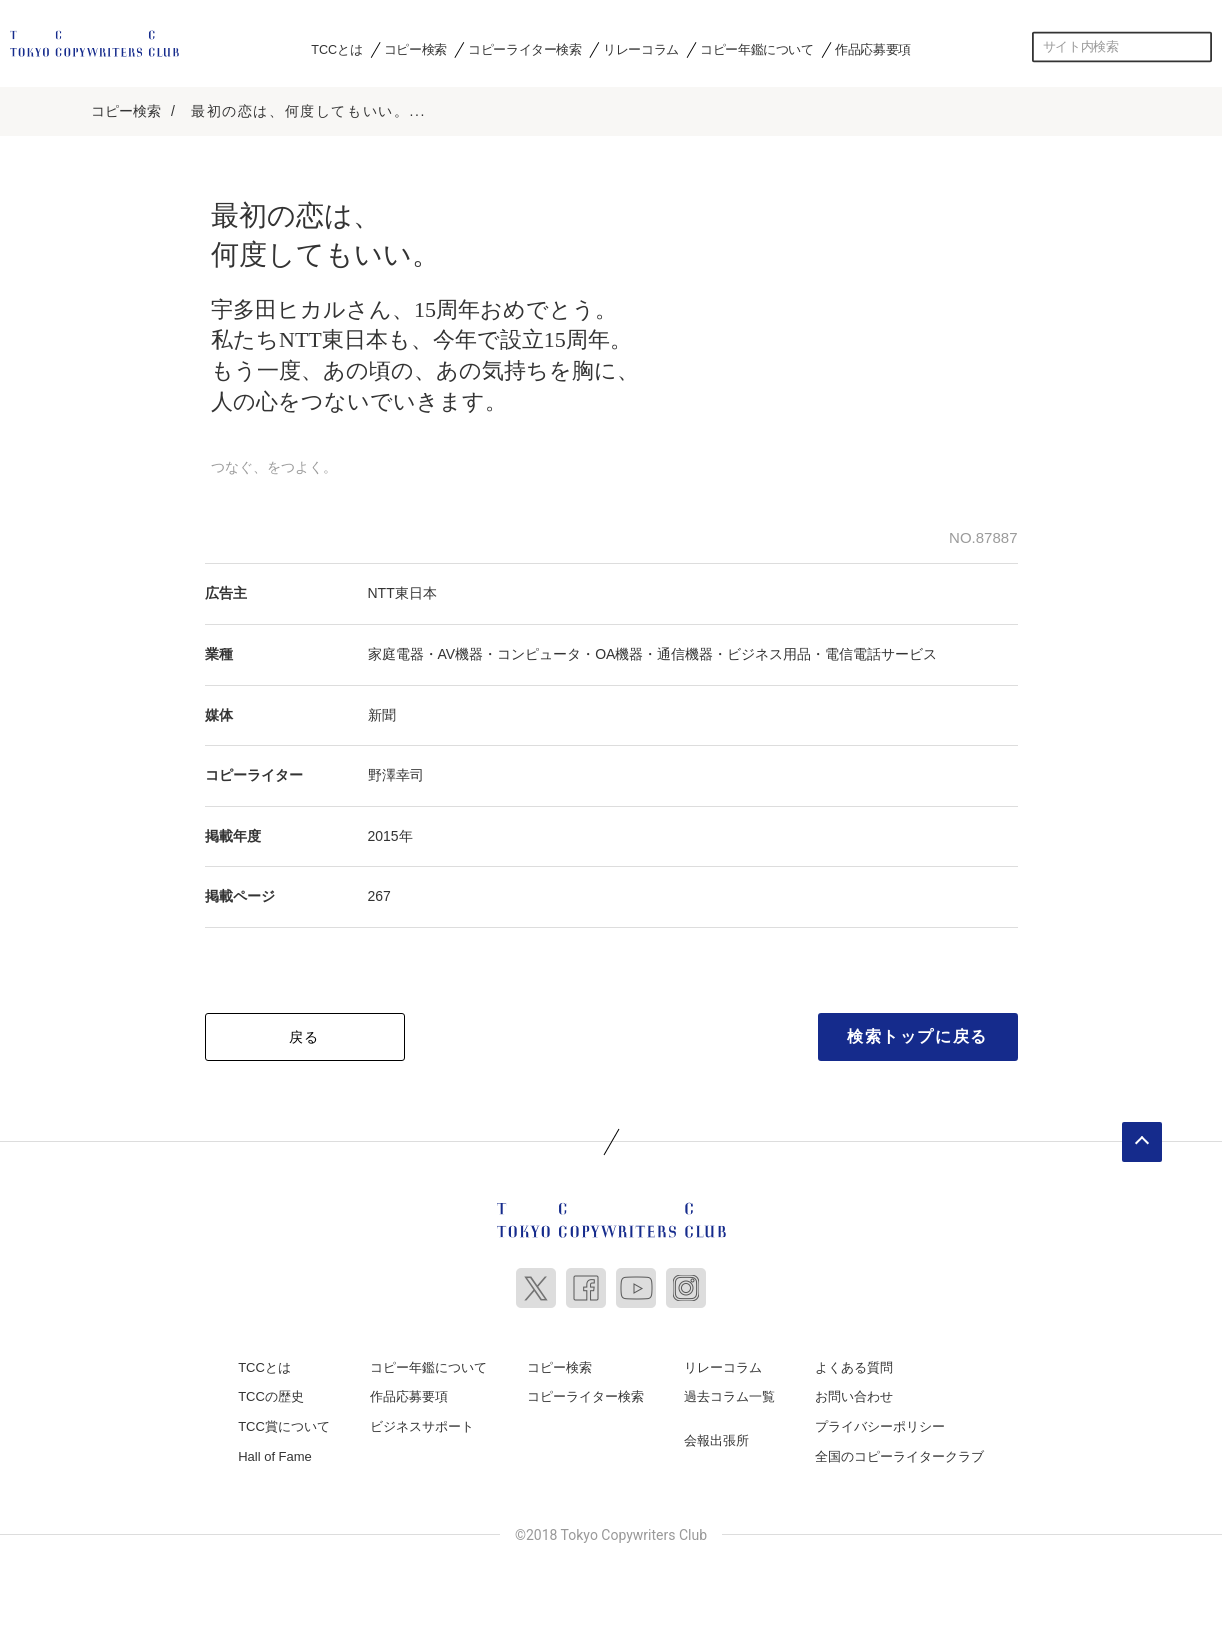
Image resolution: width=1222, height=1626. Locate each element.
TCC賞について (284, 1426)
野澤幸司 (396, 775)
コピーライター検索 (524, 49)
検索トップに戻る (917, 1036)
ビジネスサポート (422, 1426)
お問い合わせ (854, 1396)
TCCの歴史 (271, 1396)
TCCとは (336, 49)
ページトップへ (1142, 1142)
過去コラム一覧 (729, 1396)
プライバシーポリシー (880, 1426)
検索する (1197, 47)
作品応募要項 (873, 49)
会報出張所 (716, 1440)
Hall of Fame (275, 1456)
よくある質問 (854, 1367)
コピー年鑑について (756, 49)
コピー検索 (415, 49)
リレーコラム (641, 49)
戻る (304, 1037)
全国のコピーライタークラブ (899, 1456)
